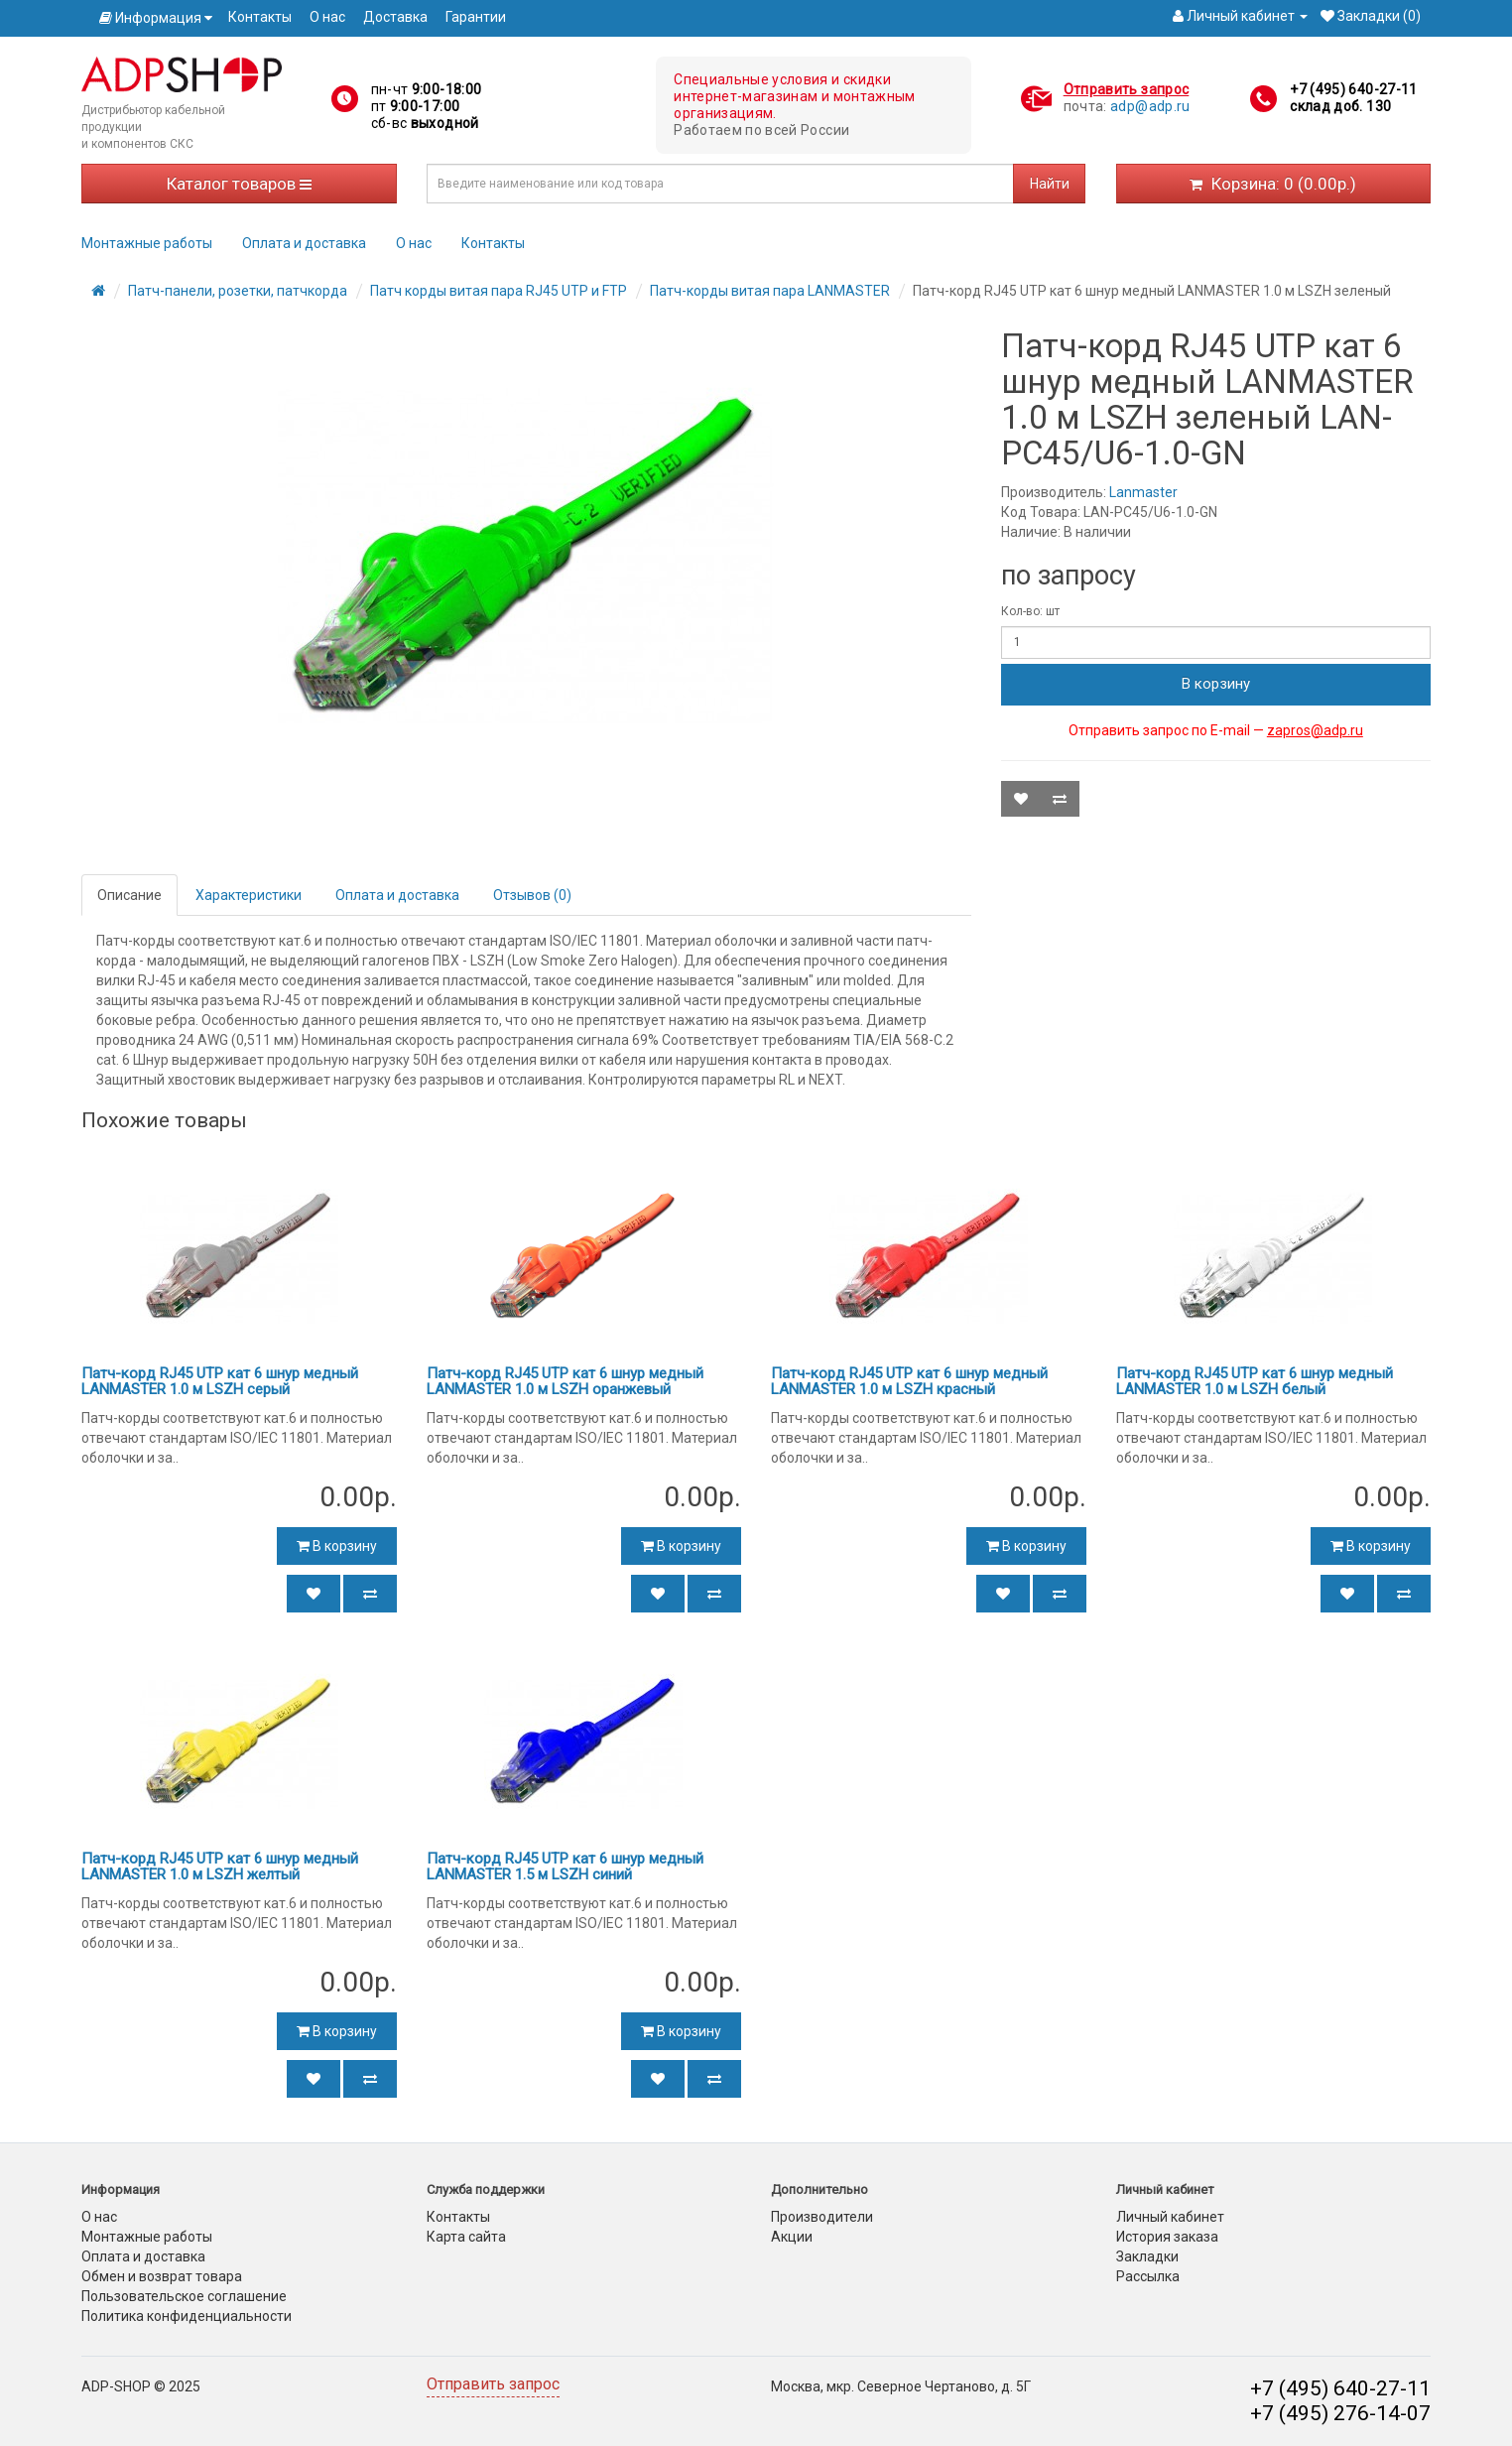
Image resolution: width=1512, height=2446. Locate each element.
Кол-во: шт (1030, 611)
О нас (327, 17)
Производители (822, 2217)
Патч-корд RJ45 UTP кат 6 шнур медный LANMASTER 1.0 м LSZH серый (219, 1381)
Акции (792, 2237)
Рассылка (1148, 2276)
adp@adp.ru (1150, 106)
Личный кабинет (1170, 2217)
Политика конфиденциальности (186, 2316)
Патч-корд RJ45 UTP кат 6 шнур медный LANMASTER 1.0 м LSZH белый (1254, 1381)
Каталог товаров (239, 183)
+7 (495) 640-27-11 (1353, 89)
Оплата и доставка (304, 243)
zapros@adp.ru (1315, 730)
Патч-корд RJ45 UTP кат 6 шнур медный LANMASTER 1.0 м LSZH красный (909, 1381)
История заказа (1167, 2237)
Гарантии (475, 17)
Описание (129, 895)
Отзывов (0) (532, 895)
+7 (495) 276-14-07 (1340, 2413)
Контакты (260, 17)
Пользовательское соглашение (184, 2296)
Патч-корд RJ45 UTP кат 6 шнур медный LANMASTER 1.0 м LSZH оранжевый (565, 1381)
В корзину (1216, 684)
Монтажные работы (146, 243)
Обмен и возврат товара (161, 2276)
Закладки (1147, 2256)
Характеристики (248, 895)
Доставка (395, 17)
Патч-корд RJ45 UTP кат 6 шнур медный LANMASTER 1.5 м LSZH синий (565, 1867)
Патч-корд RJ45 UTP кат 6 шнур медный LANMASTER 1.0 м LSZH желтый (219, 1867)
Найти (1050, 184)
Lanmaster (1143, 492)
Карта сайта (466, 2237)
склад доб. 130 (1340, 106)
